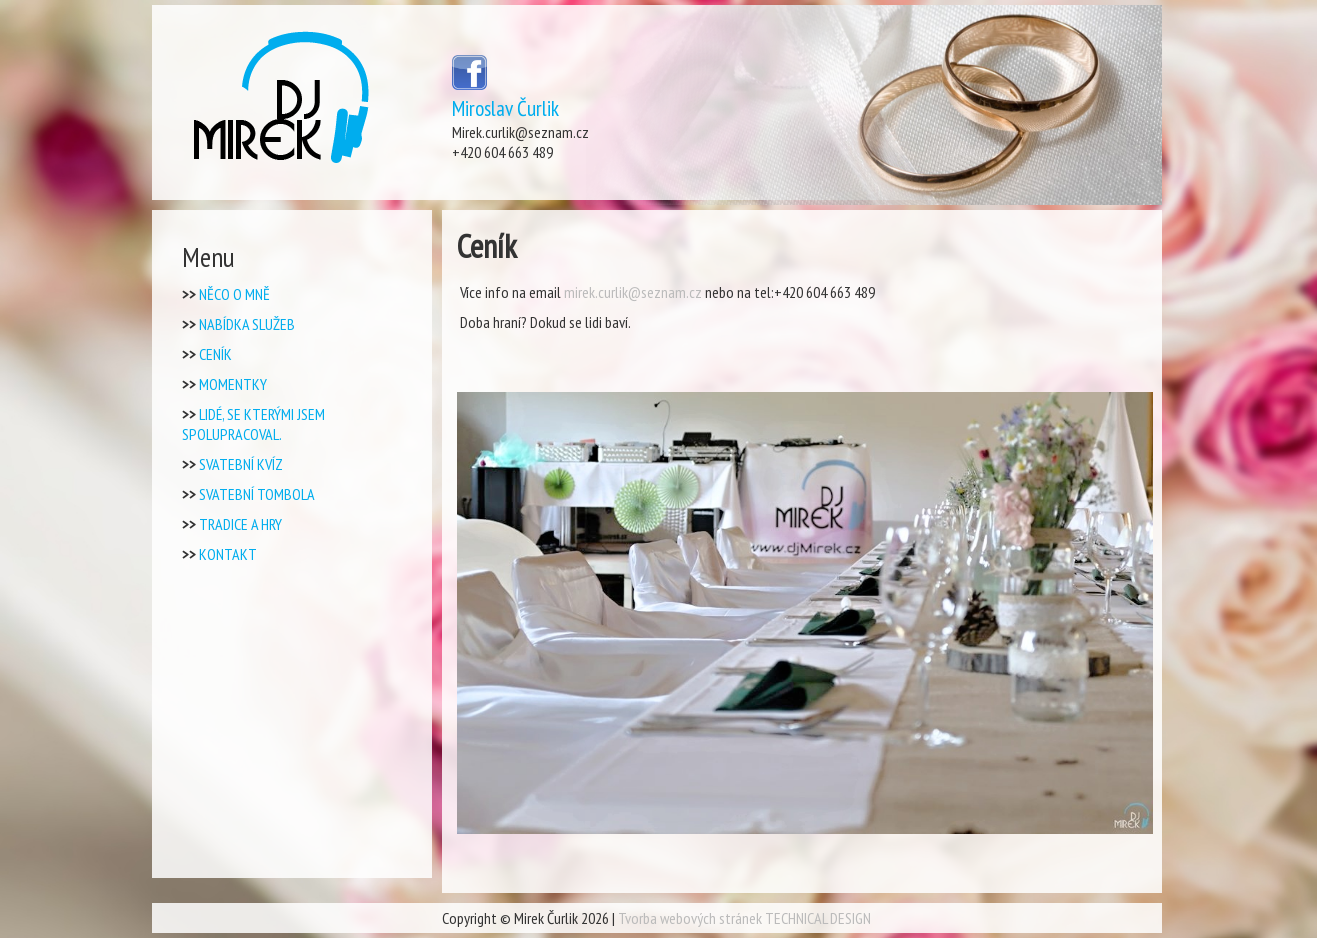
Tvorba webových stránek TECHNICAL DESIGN (744, 918)
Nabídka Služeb (247, 324)
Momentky (233, 384)
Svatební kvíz (241, 464)
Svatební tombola (257, 494)
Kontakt (228, 554)
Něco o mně (234, 294)
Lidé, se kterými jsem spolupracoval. (253, 424)
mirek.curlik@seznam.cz (633, 292)
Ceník (215, 354)
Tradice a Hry (240, 524)
